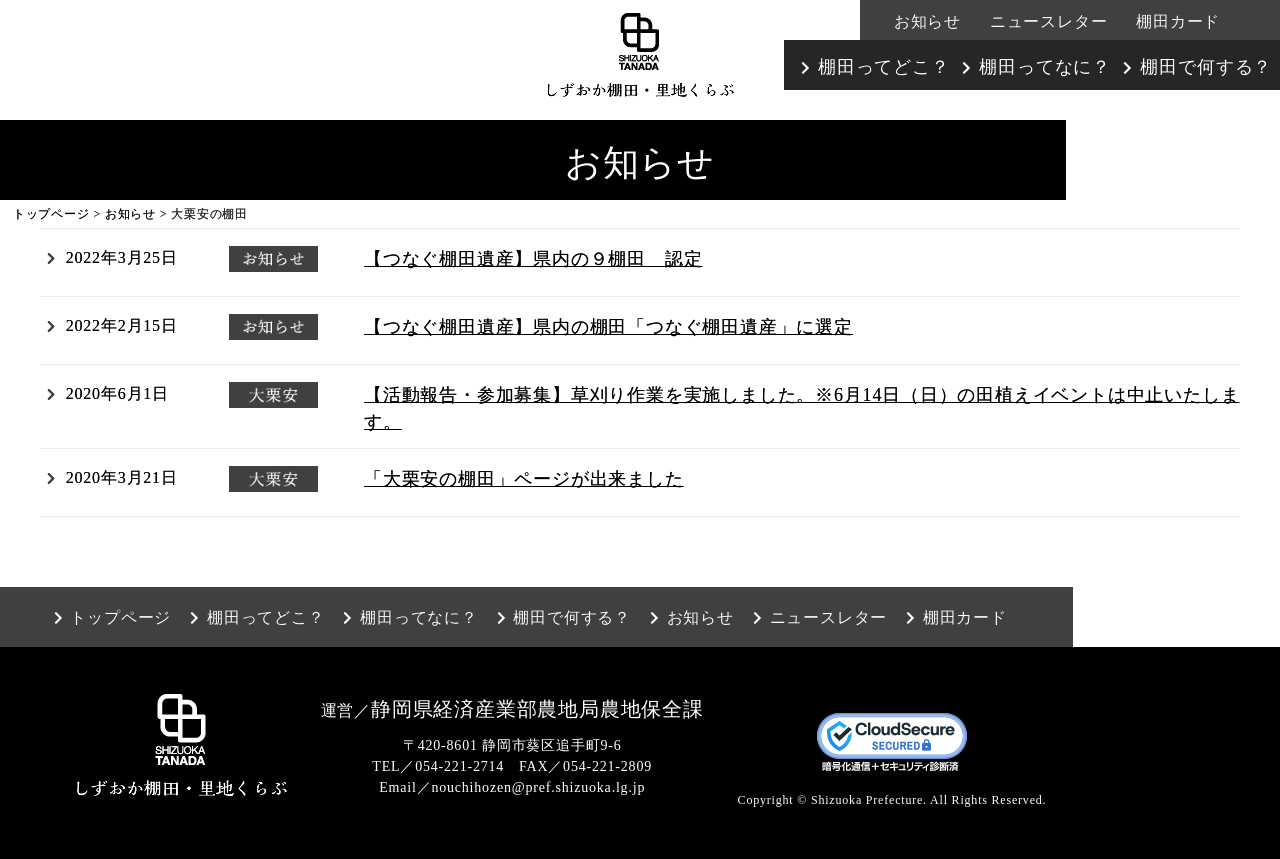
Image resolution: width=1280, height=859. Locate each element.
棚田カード (1178, 21)
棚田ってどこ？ (884, 67)
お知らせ (927, 21)
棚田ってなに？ (1045, 67)
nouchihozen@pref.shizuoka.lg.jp (538, 787)
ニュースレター (1049, 21)
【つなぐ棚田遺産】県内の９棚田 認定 (533, 259)
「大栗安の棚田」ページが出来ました (524, 479)
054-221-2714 (459, 766)
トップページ (51, 214)
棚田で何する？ (1206, 67)
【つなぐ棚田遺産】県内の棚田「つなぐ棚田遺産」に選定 (608, 327)
